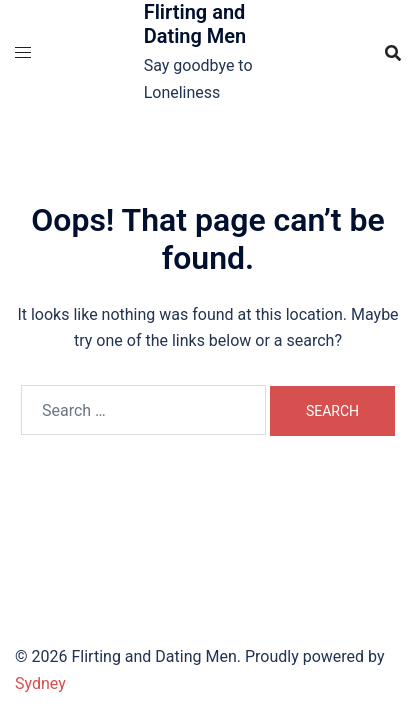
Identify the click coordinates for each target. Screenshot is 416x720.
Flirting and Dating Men (195, 24)
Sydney (40, 683)
